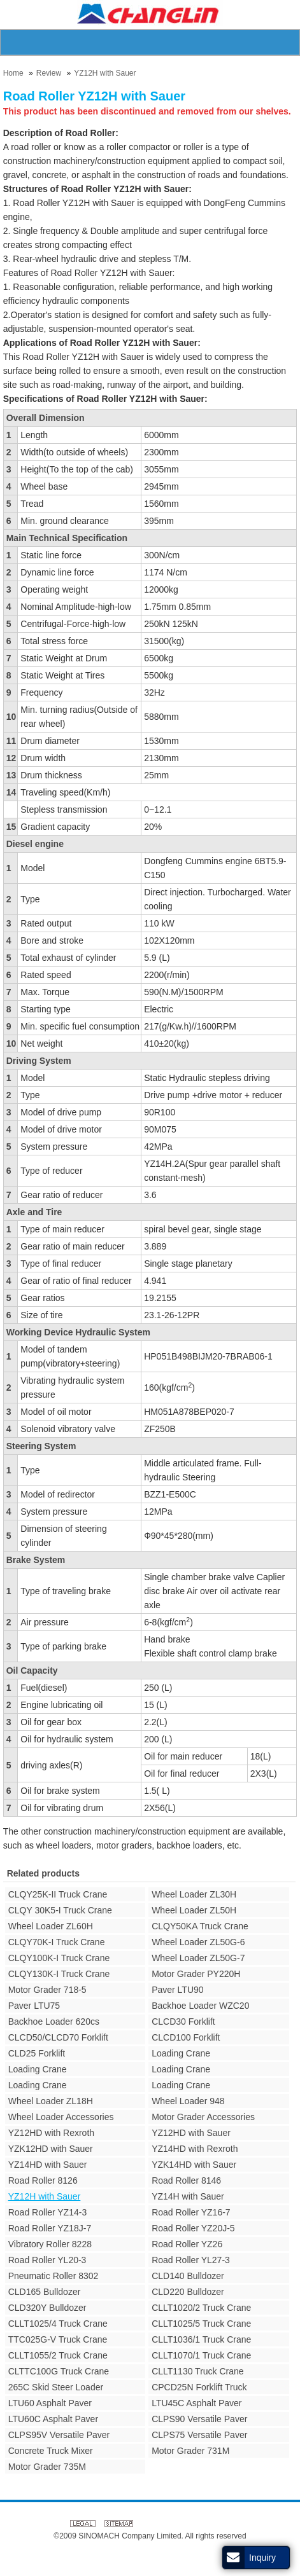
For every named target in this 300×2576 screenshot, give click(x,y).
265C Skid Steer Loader (55, 2387)
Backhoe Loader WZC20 (200, 2006)
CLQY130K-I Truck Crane (59, 1974)
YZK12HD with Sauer (50, 2149)
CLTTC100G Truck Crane (58, 2371)
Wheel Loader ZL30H (194, 1894)
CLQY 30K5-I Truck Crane (60, 1910)
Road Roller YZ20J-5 (193, 2228)
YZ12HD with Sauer (191, 2133)
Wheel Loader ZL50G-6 (198, 1942)
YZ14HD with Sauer (47, 2164)
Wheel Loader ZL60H (50, 1926)
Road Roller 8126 (43, 2180)
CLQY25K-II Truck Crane (58, 1894)
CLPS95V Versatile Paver (59, 2435)
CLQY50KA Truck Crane (200, 1926)
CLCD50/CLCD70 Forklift (58, 2037)
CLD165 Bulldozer (44, 2292)
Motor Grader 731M (190, 2451)
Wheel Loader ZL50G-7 (198, 1958)
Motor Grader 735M (47, 2467)
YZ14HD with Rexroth (195, 2149)
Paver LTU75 (34, 2006)
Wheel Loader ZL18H (50, 2101)
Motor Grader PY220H (196, 1974)
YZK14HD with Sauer (194, 2164)
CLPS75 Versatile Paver (199, 2435)
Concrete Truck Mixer (50, 2451)
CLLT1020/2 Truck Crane (201, 2308)
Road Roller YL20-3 (47, 2260)
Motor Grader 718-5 (47, 1990)
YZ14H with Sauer (188, 2196)
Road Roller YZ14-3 (47, 2212)
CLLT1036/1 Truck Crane (201, 2339)
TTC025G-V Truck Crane (58, 2339)
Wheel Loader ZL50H (194, 1910)
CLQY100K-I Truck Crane (59, 1958)
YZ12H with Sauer (105, 73)
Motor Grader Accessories (203, 2117)
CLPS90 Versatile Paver (199, 2419)
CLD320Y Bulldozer (47, 2308)
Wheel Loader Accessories (61, 2117)
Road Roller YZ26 (187, 2244)
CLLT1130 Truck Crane (197, 2371)
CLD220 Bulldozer (188, 2292)
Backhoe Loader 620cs (53, 2021)
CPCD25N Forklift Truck (199, 2387)
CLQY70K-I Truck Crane (56, 1942)
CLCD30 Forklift (183, 2021)
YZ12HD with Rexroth (51, 2133)
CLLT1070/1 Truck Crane (201, 2355)
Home (13, 73)
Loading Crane (181, 2053)
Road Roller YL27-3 (191, 2260)
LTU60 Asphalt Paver (50, 2403)
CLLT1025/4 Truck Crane (58, 2323)
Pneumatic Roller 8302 (53, 2276)
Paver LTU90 (177, 1990)
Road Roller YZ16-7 (191, 2212)
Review (48, 73)
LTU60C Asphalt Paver (53, 2419)
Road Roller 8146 (186, 2180)
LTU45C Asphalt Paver (196, 2403)
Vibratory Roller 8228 (50, 2244)
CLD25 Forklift (36, 2053)
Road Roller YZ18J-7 (49, 2228)
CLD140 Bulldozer (188, 2276)
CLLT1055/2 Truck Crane (58, 2355)
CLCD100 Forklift (186, 2037)
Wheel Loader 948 (188, 2101)
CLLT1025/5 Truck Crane (201, 2323)
